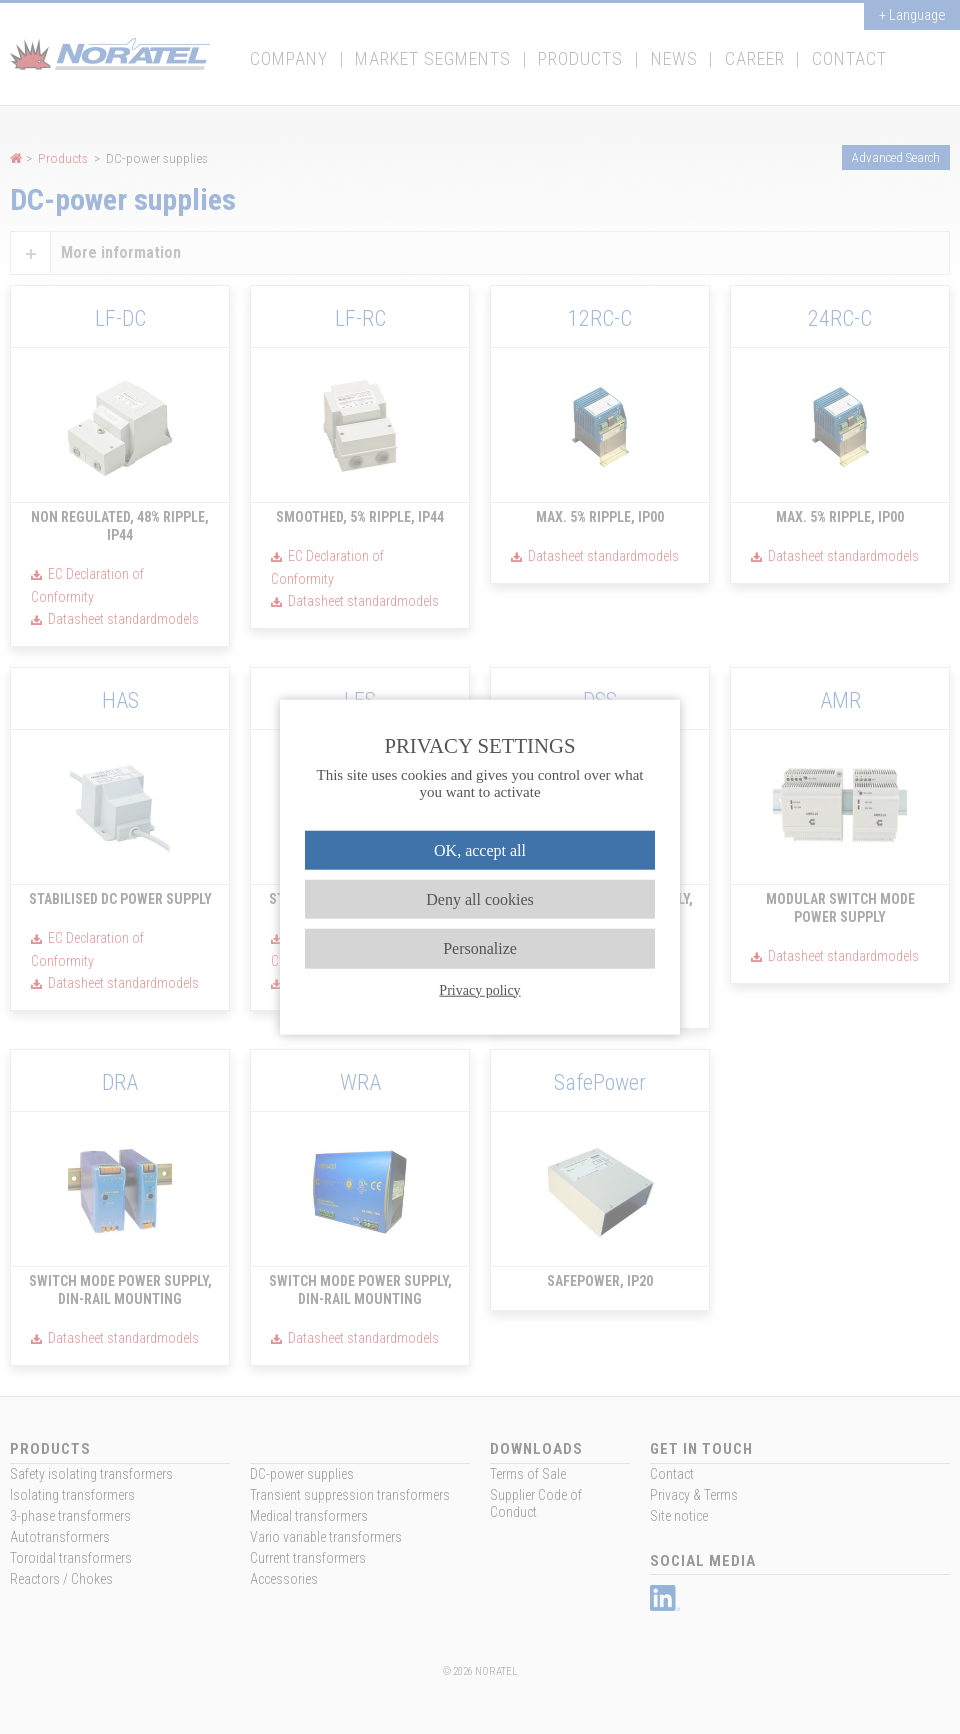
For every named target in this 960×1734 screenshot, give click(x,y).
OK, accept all (480, 850)
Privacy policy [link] (479, 989)
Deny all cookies (480, 899)
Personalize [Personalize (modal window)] (480, 948)
